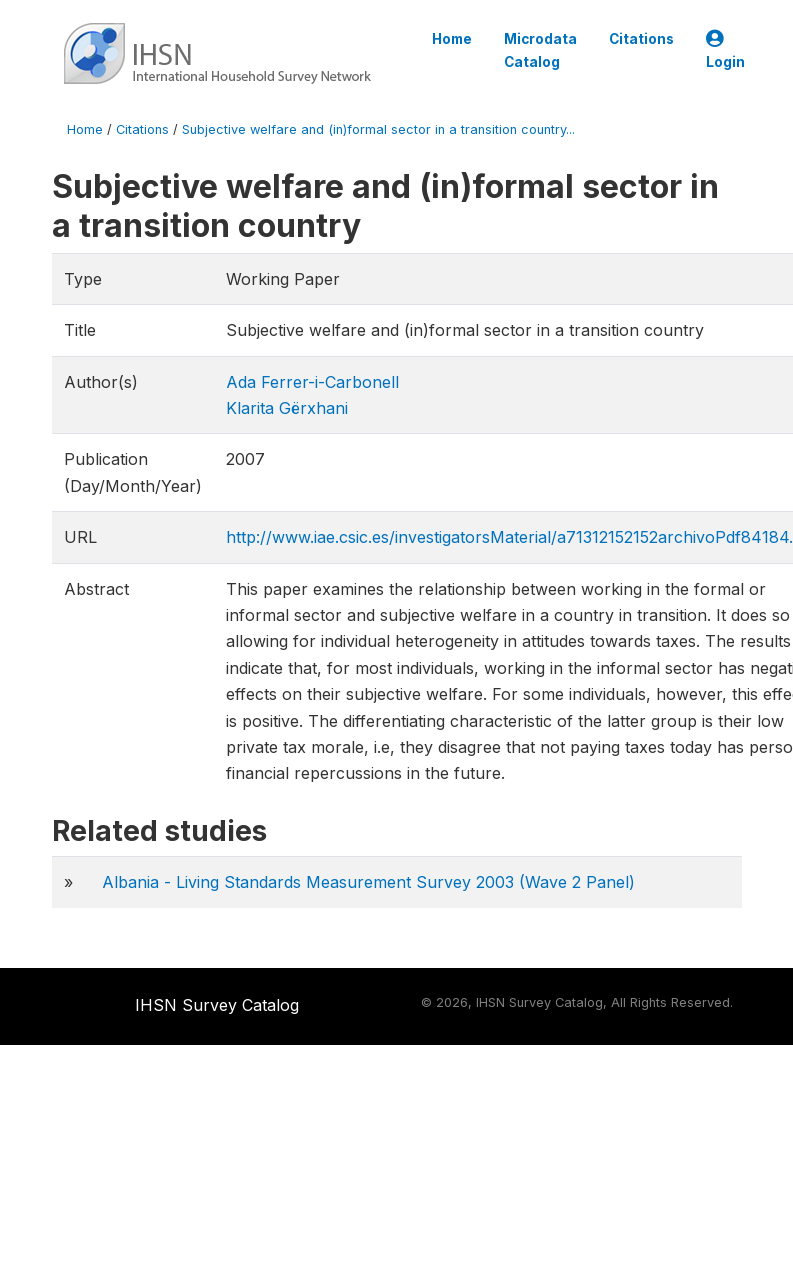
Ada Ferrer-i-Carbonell (312, 382)
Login (725, 50)
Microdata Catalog (540, 50)
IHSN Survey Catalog (217, 1005)
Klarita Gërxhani (287, 408)
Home (452, 39)
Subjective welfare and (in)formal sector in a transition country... (378, 129)
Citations (641, 39)
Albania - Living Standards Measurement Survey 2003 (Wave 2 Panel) (368, 882)
